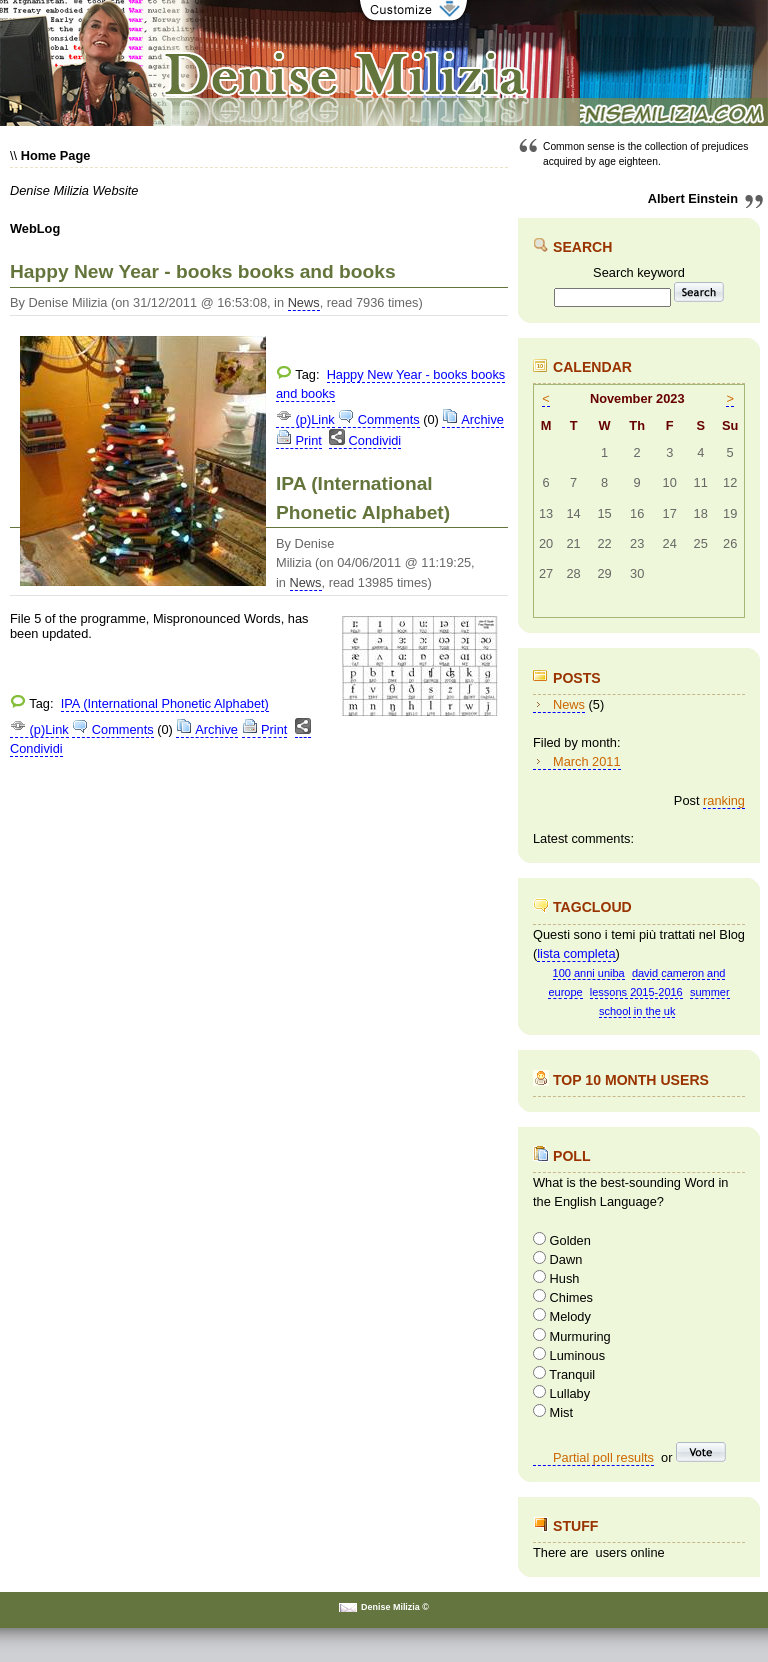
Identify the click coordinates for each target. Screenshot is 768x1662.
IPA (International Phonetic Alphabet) (165, 703)
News (304, 302)
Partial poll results (603, 1457)
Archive (473, 419)
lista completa (576, 953)
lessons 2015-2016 (636, 992)
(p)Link (305, 419)
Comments (378, 419)
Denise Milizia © (395, 1607)
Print (299, 440)
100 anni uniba (589, 973)
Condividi (365, 440)
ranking (724, 800)
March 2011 (587, 761)
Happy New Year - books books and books (203, 271)
